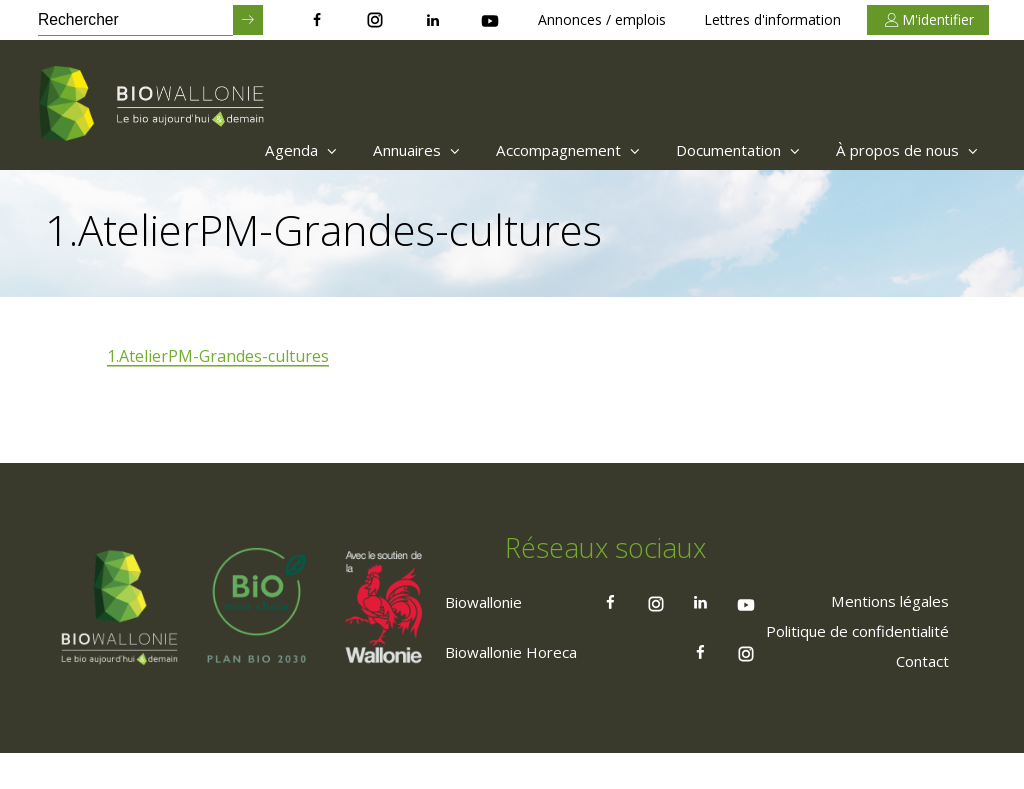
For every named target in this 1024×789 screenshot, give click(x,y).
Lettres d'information (772, 19)
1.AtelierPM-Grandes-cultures (219, 357)
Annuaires (376, 150)
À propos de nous (902, 150)
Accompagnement (538, 150)
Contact (917, 695)
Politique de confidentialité (847, 665)
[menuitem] (247, 150)
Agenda (252, 150)
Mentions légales (881, 635)
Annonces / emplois (602, 19)
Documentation (720, 150)
